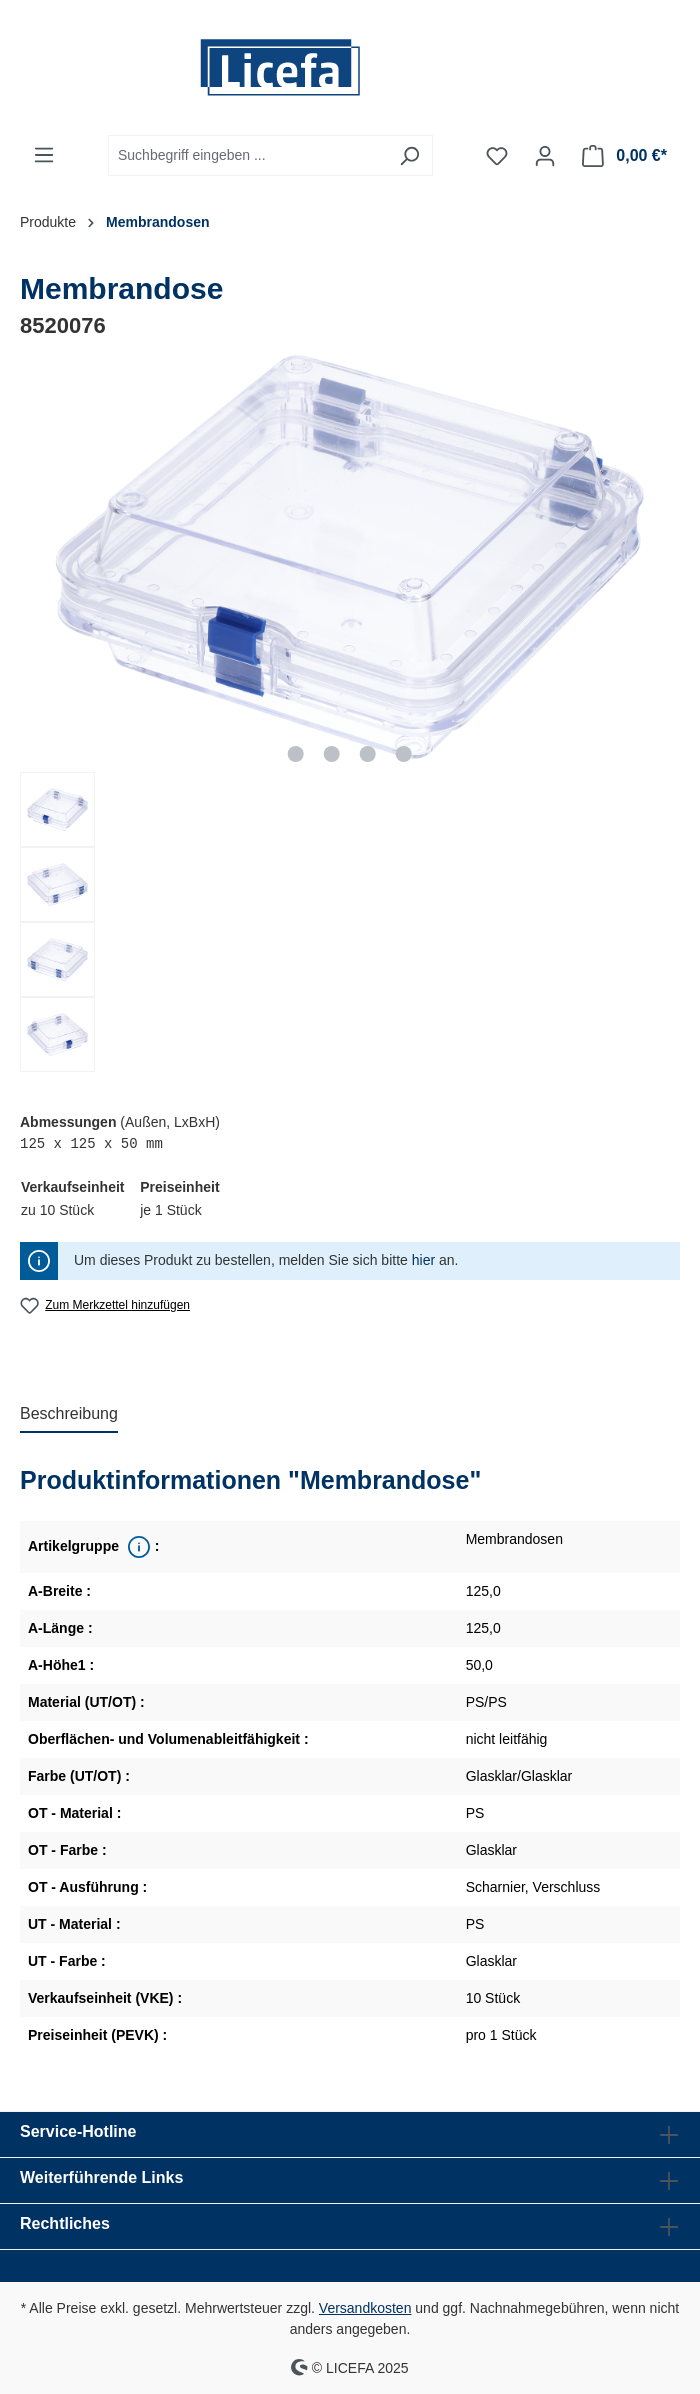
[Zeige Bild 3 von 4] (368, 754)
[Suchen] (409, 155)
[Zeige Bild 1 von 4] (296, 754)
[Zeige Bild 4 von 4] (403, 754)
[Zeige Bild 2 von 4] (332, 754)
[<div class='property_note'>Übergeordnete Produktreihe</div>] (137, 1547)
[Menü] (44, 155)
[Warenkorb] (624, 156)
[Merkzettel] (497, 156)
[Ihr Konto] (545, 156)
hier (423, 1260)
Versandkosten (365, 2308)
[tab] (69, 1415)
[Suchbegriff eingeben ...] (247, 155)
